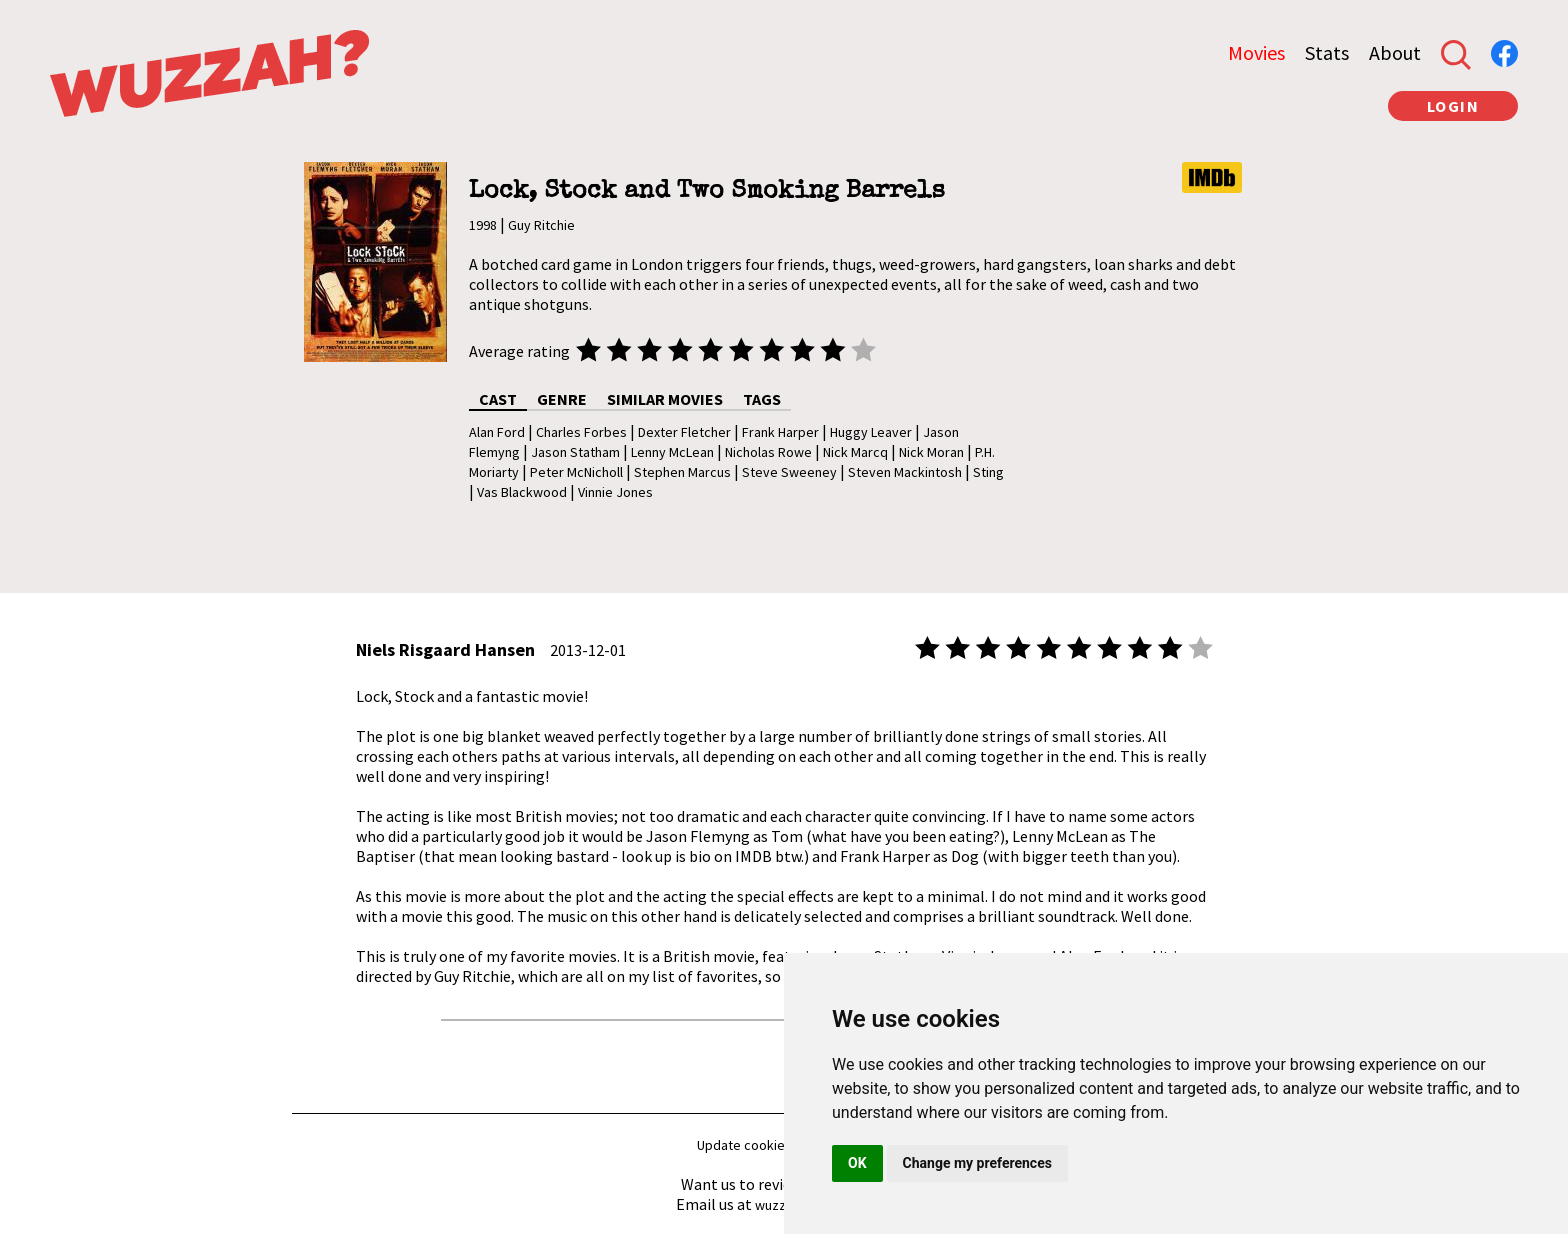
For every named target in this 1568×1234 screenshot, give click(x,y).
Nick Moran (931, 452)
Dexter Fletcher (684, 432)
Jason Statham (575, 452)
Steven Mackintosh (905, 472)
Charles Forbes (581, 432)
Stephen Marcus (682, 472)
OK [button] (857, 1163)
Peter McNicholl (576, 472)
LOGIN (1453, 106)
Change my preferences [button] (977, 1163)
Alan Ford (497, 432)
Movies (1256, 52)
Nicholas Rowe (768, 452)
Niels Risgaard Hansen (445, 649)
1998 (483, 225)
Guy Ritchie (541, 225)
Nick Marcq (855, 452)
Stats (1327, 52)
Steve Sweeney (789, 472)
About (1395, 52)
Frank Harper (780, 432)
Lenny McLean (672, 452)
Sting (988, 472)
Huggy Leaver (871, 432)
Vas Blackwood (522, 492)
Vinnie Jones (615, 492)
